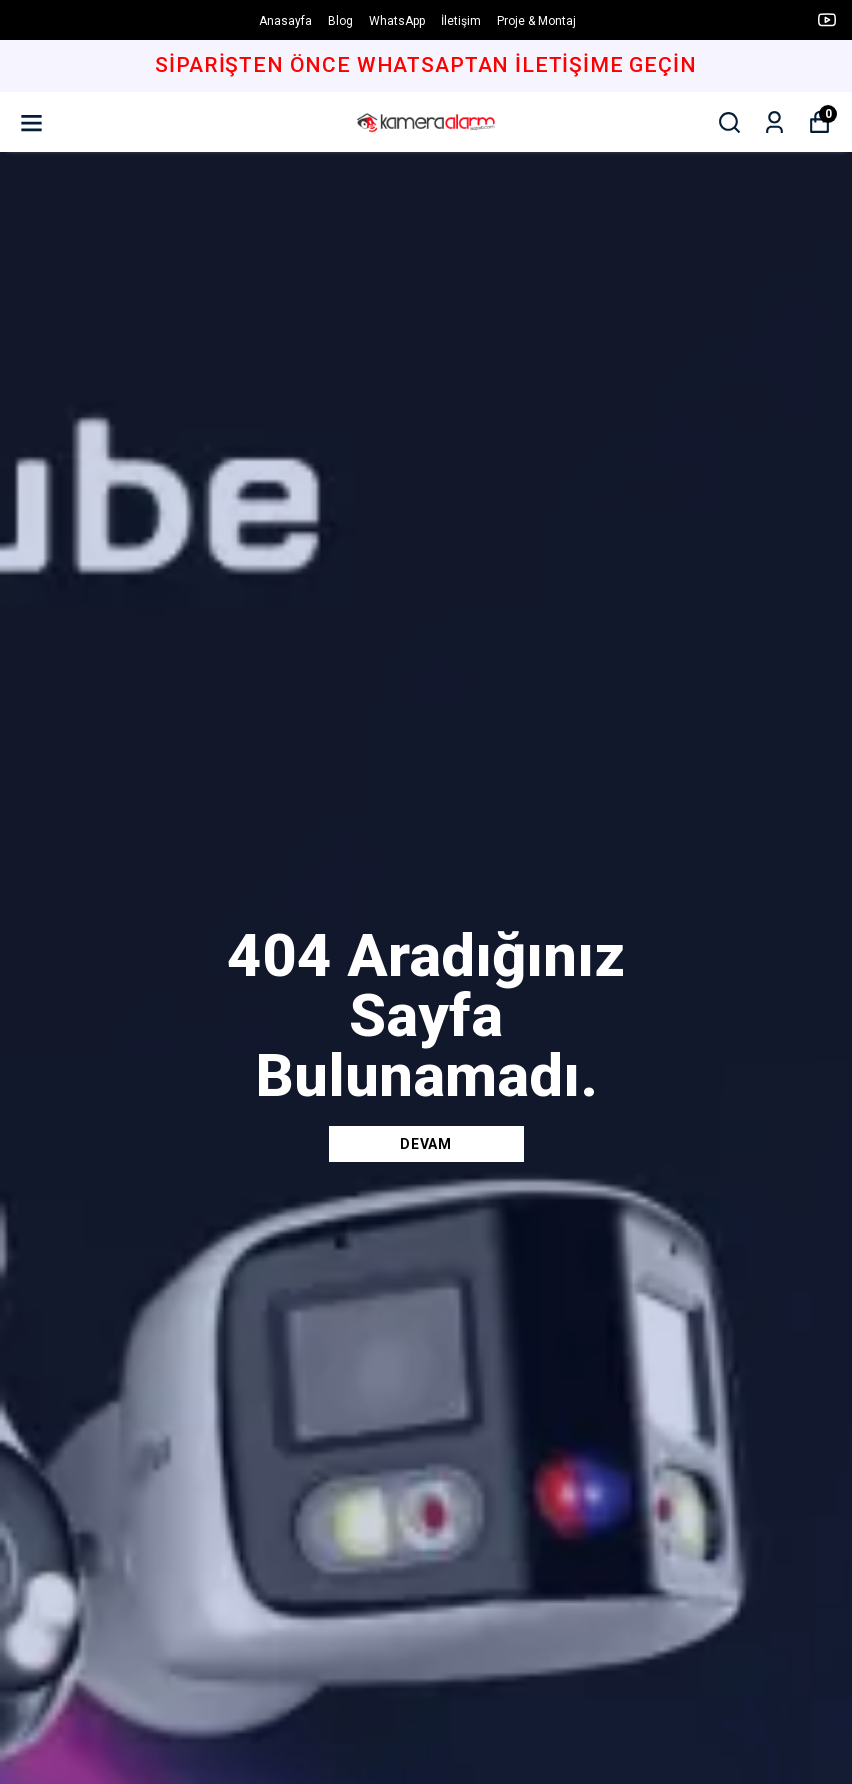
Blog (340, 21)
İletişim (461, 21)
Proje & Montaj (536, 21)
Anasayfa (285, 21)
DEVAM (426, 1144)
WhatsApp (397, 21)
